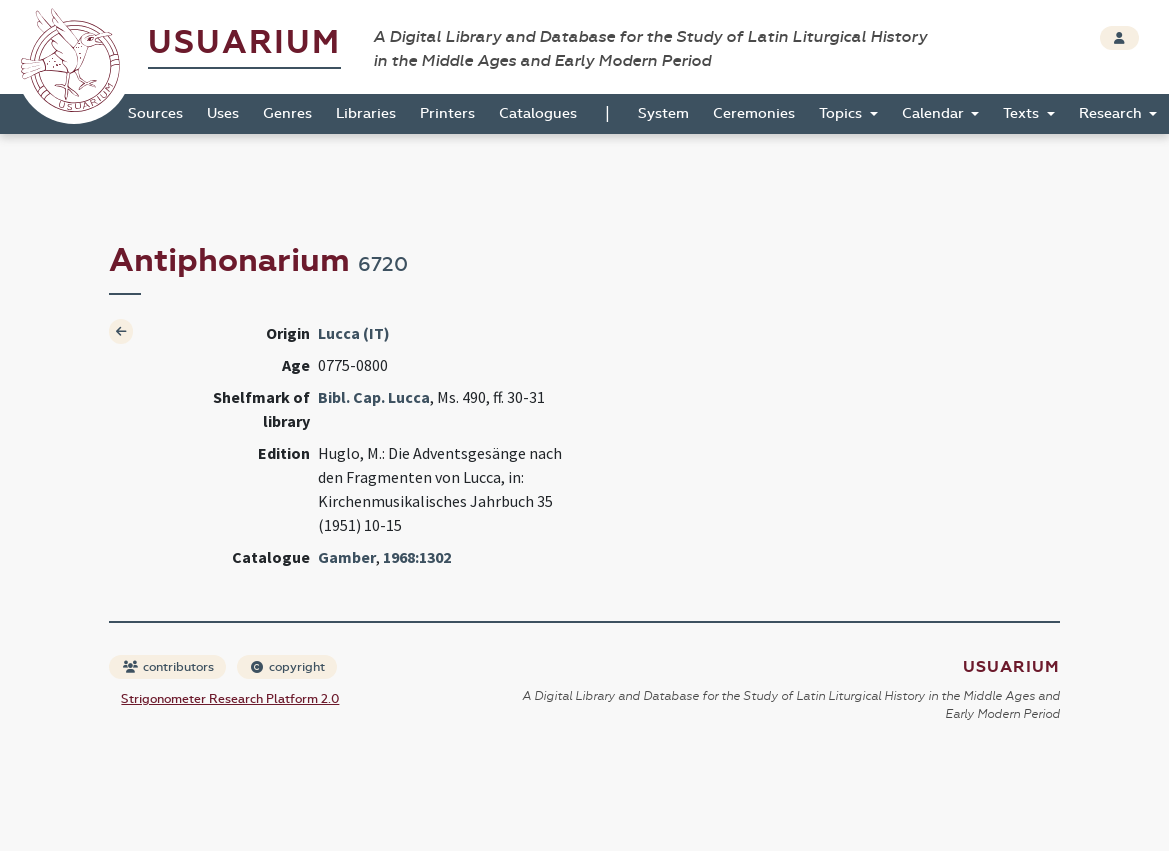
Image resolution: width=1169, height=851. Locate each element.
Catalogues (538, 113)
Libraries (366, 113)
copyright (288, 667)
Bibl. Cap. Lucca (374, 397)
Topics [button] (842, 113)
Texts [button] (1023, 113)
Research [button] (1112, 113)
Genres (287, 113)
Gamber (347, 557)
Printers (447, 113)
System (663, 113)
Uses (223, 113)
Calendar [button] (935, 113)
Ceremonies (754, 113)
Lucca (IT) (354, 333)
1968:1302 (417, 557)
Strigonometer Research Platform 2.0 (230, 699)
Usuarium (244, 42)
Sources (155, 113)
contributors (168, 667)
